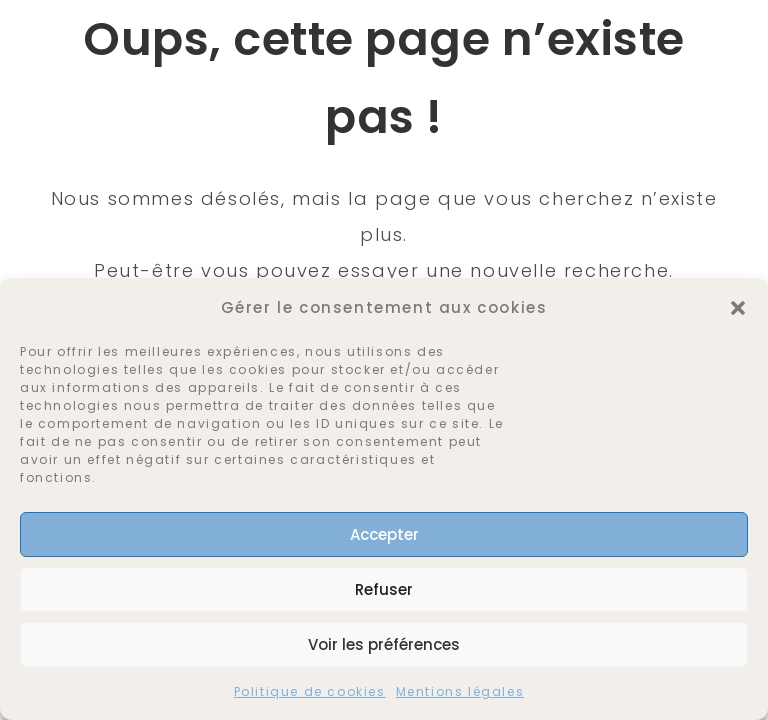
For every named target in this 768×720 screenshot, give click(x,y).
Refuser (384, 589)
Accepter (384, 534)
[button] (738, 308)
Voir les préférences (384, 644)
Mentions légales (460, 691)
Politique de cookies (310, 691)
